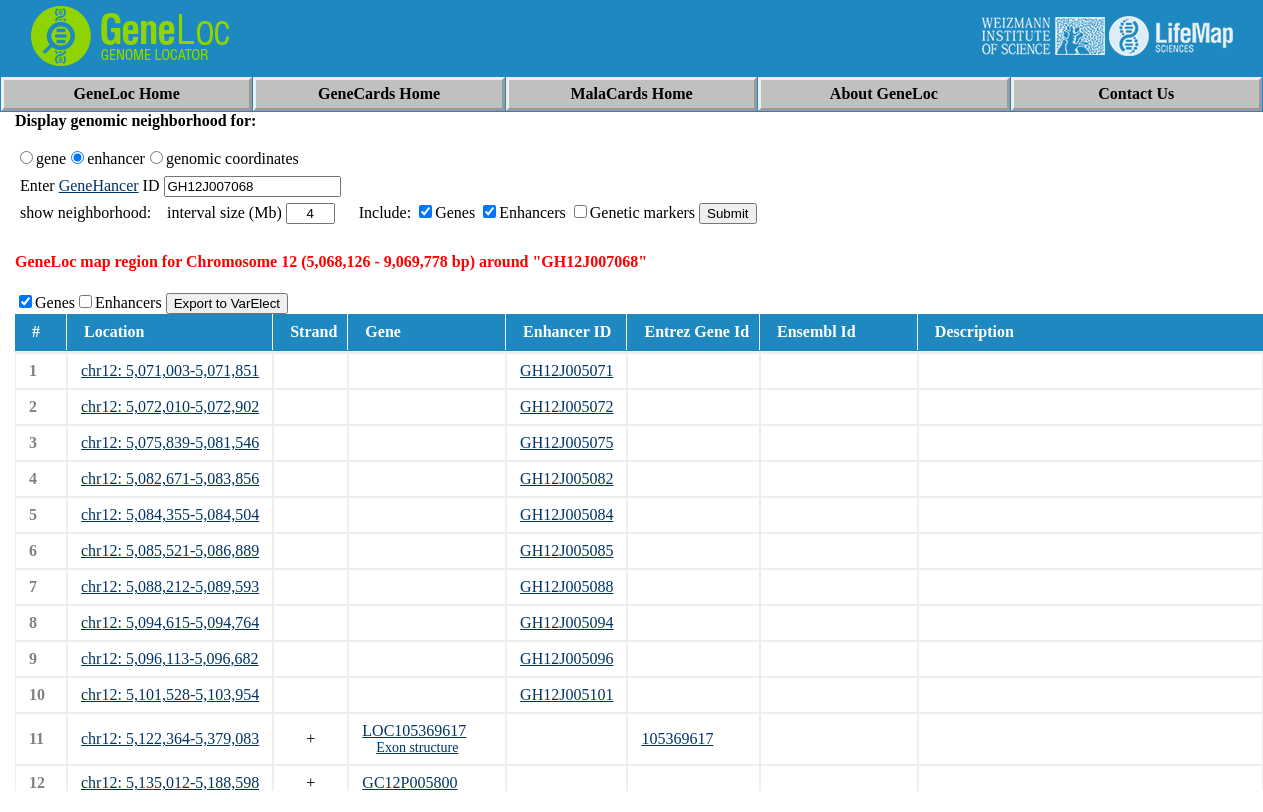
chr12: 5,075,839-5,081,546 (170, 442)
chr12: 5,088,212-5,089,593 (170, 586)
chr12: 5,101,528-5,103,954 (170, 694)
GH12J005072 (566, 406)
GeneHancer (99, 185)
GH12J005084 (566, 514)
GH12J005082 (566, 478)
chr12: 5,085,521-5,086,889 (170, 550)
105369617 (677, 738)
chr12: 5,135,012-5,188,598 (170, 782)
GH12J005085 (566, 550)
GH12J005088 (566, 586)
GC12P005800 (409, 782)
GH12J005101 (566, 694)
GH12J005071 (566, 370)
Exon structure (417, 747)
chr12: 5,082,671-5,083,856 (170, 478)
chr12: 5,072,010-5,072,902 (170, 406)
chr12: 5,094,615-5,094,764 (170, 622)
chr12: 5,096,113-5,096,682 (170, 658)
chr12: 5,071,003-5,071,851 (170, 370)
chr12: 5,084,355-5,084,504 (170, 514)
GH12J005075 (566, 442)
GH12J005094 (566, 622)
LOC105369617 (414, 730)
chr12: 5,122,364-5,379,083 (170, 738)
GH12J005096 (566, 658)
